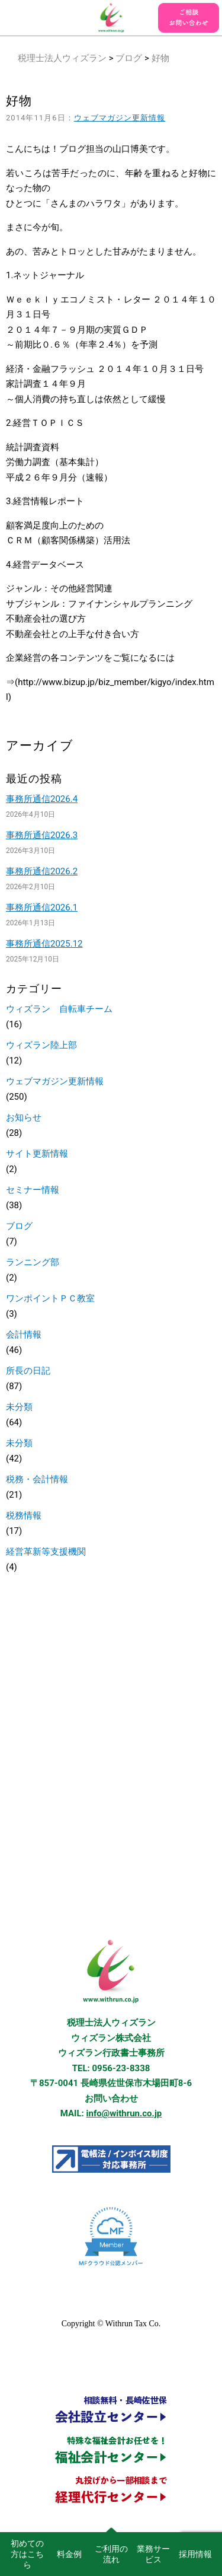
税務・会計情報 (37, 1479)
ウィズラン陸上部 (41, 1045)
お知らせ (23, 1117)
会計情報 (23, 1334)
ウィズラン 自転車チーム (59, 1009)
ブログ (128, 58)
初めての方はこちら (27, 2554)
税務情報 (23, 1515)
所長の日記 (28, 1370)
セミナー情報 (32, 1189)
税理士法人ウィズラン (62, 58)
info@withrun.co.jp (124, 2113)
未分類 (19, 1407)
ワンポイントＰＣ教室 (50, 1298)
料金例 (69, 2554)
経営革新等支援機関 (46, 1551)
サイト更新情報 (37, 1153)
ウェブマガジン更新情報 (120, 117)
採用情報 (195, 2554)
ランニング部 (32, 1262)
